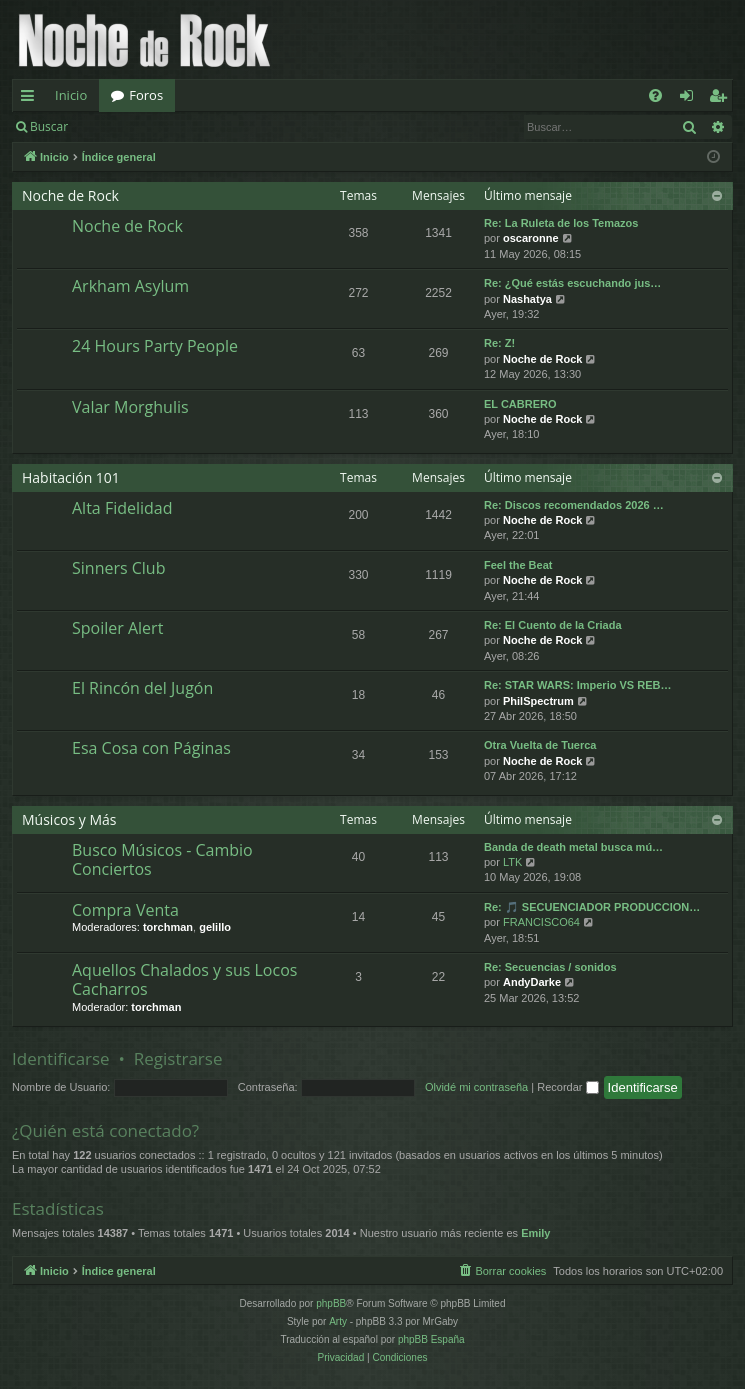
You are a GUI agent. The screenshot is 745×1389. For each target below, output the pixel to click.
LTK (512, 862)
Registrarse (226, 126)
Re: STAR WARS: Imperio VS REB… (577, 685)
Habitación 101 (71, 477)
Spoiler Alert (117, 628)
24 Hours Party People (155, 346)
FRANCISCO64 (541, 922)
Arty (338, 1321)
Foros (146, 95)
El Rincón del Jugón (142, 688)
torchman (168, 927)
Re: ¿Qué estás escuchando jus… (572, 283)
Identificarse (131, 126)
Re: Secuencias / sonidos (550, 967)
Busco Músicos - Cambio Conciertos (162, 859)
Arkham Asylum (130, 286)
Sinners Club (118, 568)
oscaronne (531, 238)
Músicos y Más (69, 819)
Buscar (49, 126)
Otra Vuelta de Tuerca (540, 745)
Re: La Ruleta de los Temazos (561, 223)
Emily (535, 1233)
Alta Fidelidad (122, 508)
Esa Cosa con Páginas (151, 748)
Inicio (71, 95)
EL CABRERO (520, 404)
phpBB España (431, 1339)
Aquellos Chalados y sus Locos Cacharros (184, 979)
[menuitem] (655, 95)
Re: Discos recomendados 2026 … (574, 505)
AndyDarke (532, 982)
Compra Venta (125, 910)
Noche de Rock (70, 195)
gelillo (215, 927)
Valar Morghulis (130, 407)
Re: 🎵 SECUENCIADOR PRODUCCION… (592, 907)
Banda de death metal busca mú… (573, 847)
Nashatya (527, 299)
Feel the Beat (518, 565)
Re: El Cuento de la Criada (553, 625)
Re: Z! (499, 343)
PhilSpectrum (538, 701)
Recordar (567, 1087)
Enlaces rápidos (31, 99)
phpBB (331, 1303)
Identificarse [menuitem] (691, 99)
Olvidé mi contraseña (476, 1087)
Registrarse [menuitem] (722, 99)
